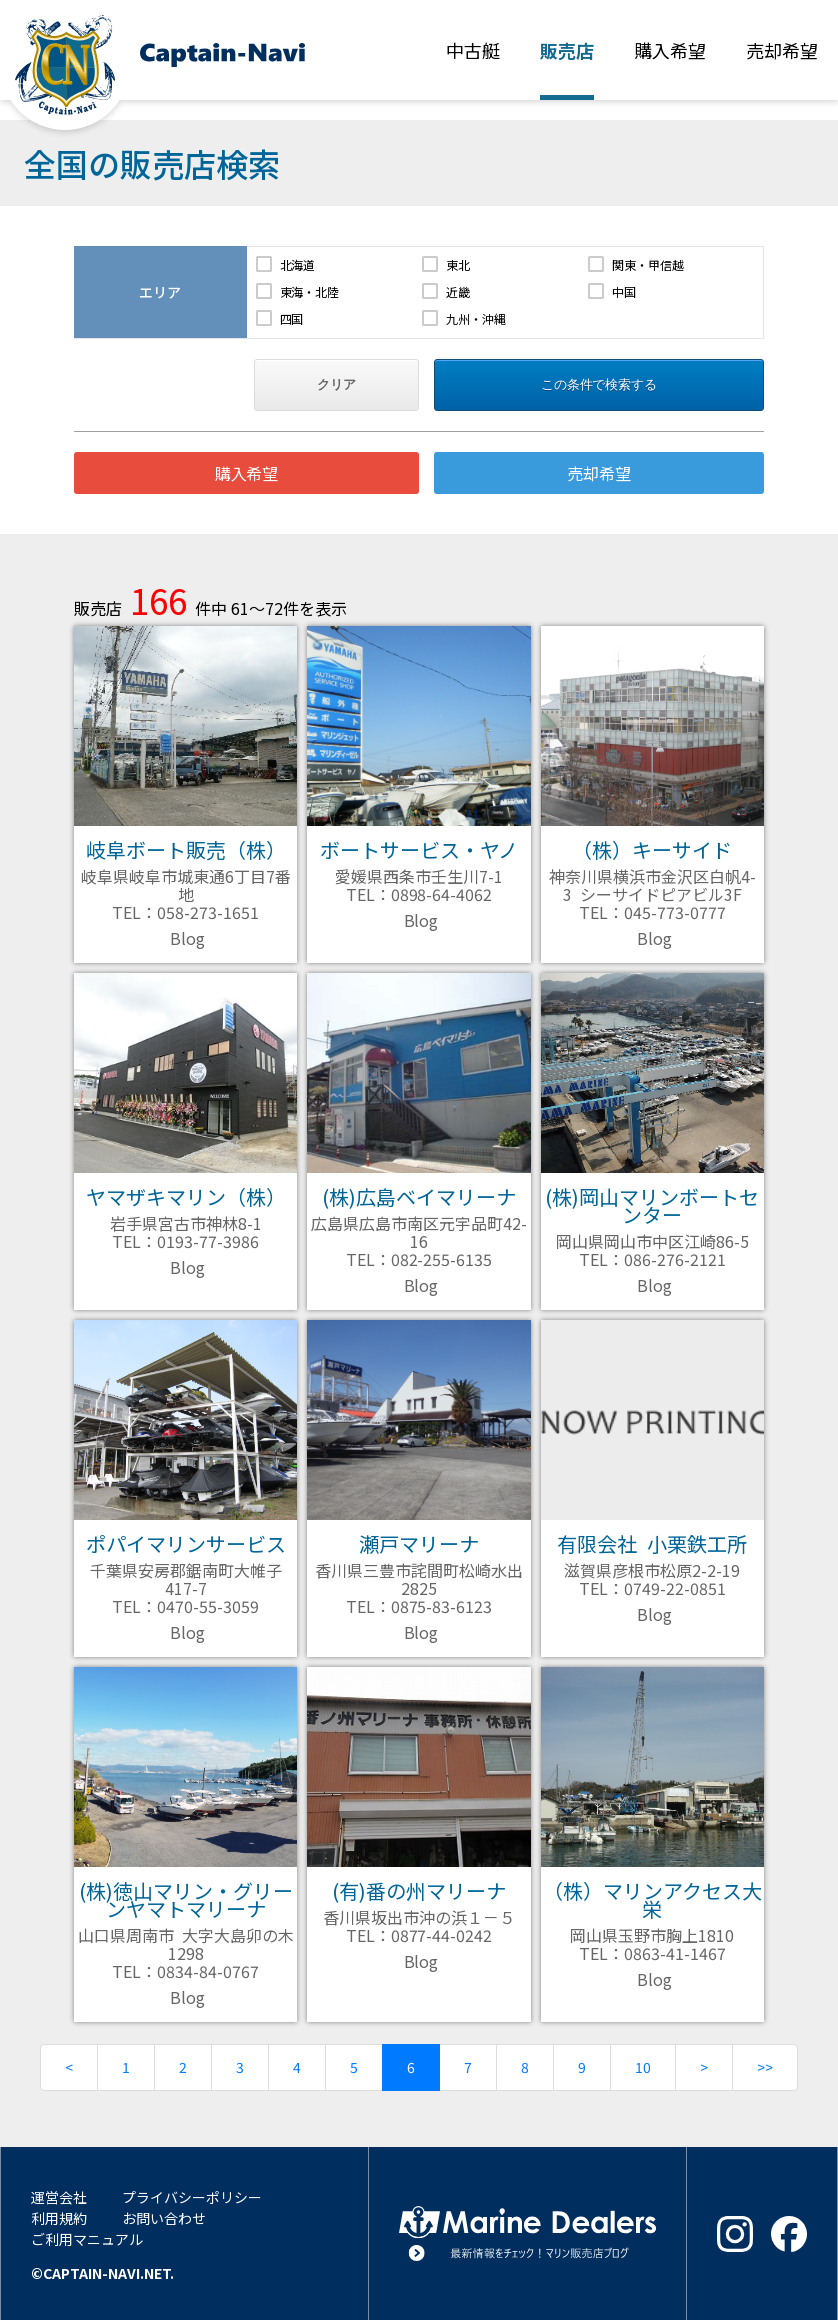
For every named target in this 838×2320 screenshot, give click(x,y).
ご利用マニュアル (87, 2239)
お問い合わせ (164, 2218)
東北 (458, 264)
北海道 (298, 264)
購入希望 (247, 473)
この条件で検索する (599, 384)
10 (643, 2067)
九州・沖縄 (476, 318)
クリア (336, 384)
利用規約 (59, 2218)
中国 (624, 291)
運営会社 (59, 2197)
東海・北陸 (310, 291)
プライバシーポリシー (192, 2197)
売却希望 (599, 473)
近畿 (458, 291)
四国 (292, 318)
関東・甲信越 (648, 264)
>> (765, 2067)
